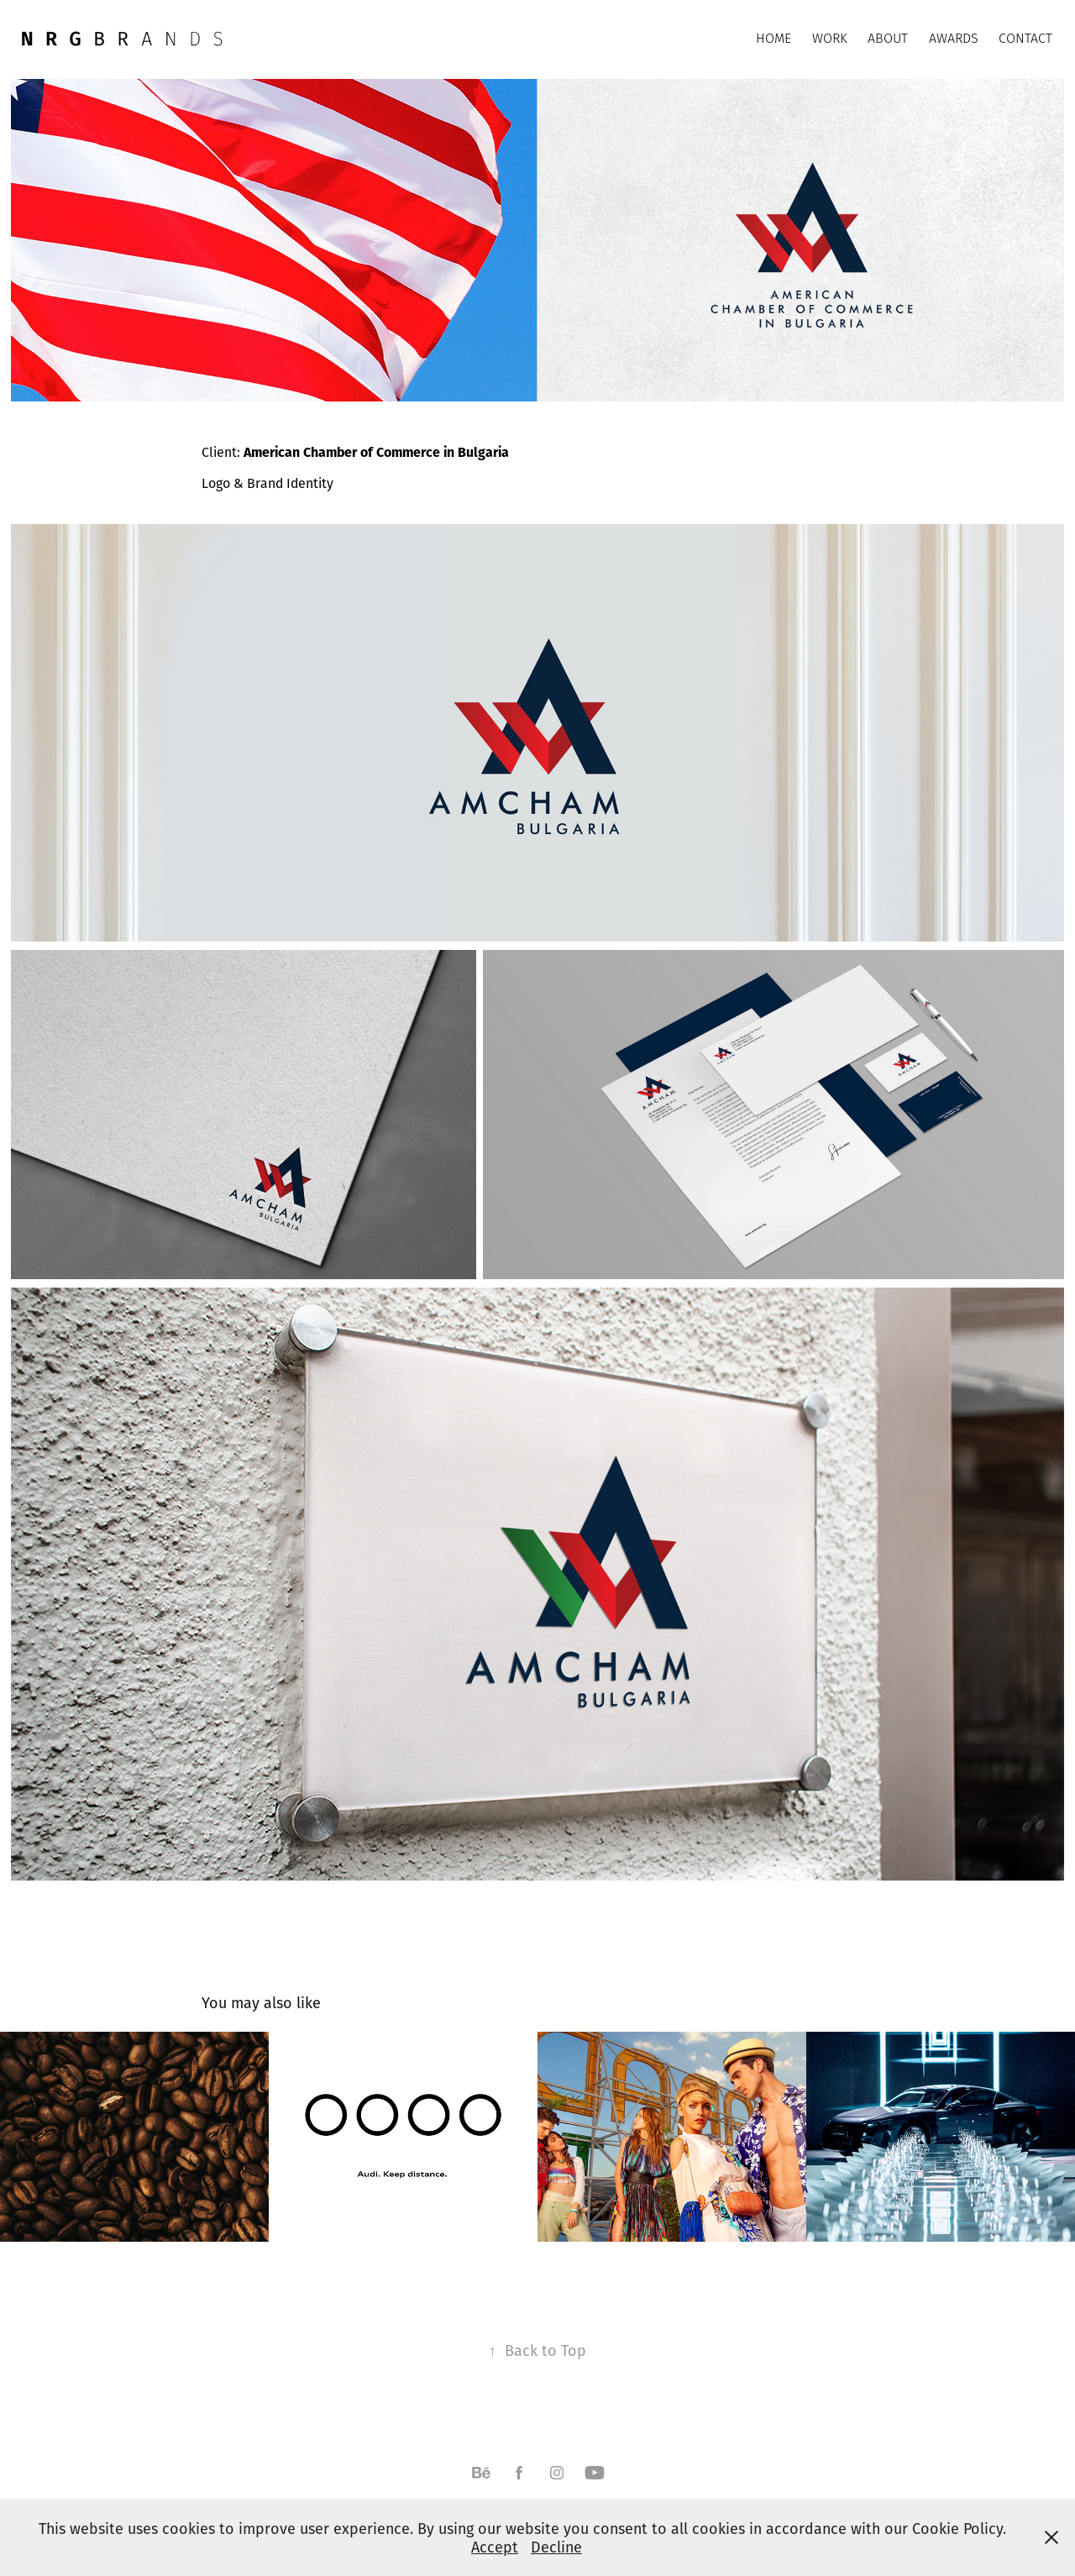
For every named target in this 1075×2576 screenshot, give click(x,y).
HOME (773, 38)
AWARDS (953, 38)
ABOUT (888, 38)
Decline (556, 2547)
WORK (829, 38)
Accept (494, 2547)
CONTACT (1025, 38)
